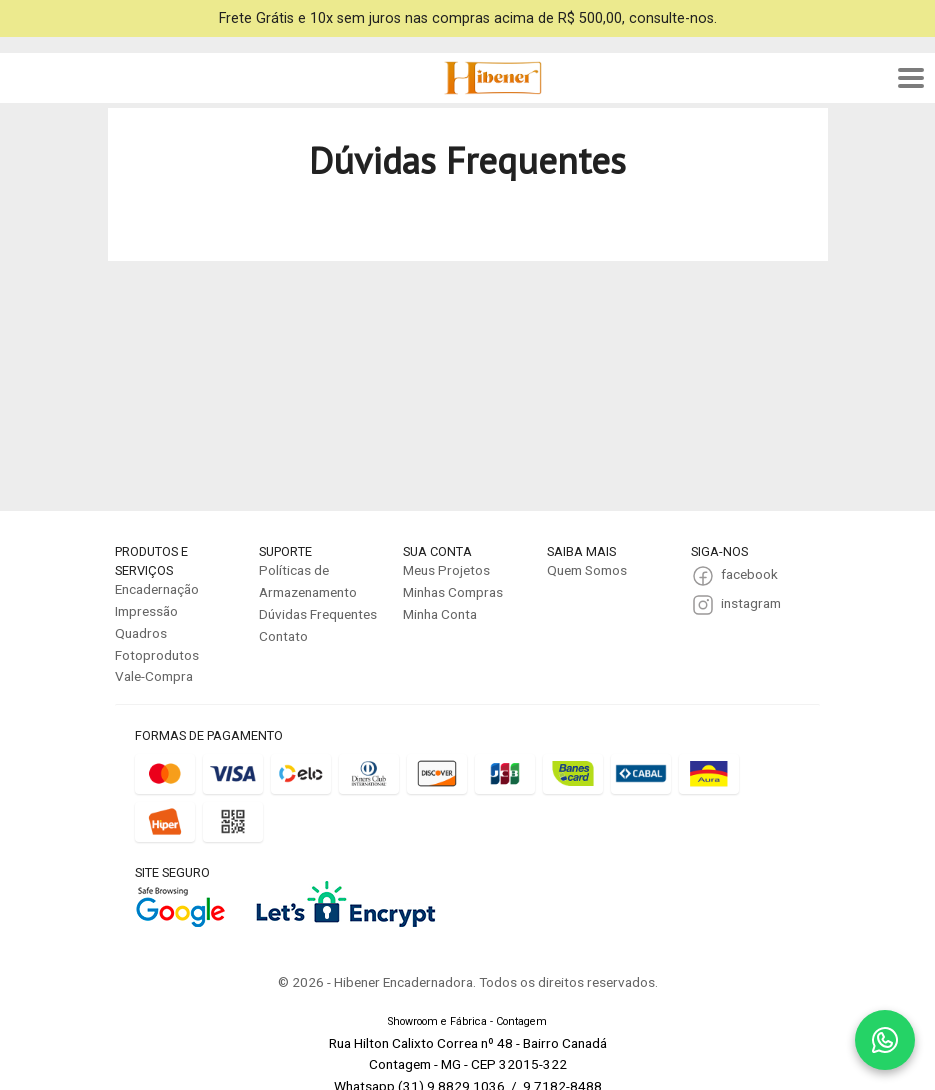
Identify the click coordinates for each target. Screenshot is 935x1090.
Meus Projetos (446, 570)
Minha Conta (440, 614)
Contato (283, 636)
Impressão (146, 611)
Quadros (141, 633)
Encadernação (157, 589)
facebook (749, 574)
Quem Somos (587, 570)
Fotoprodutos (157, 655)
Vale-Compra (154, 676)
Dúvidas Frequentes (318, 614)
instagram (751, 603)
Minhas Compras (453, 592)
